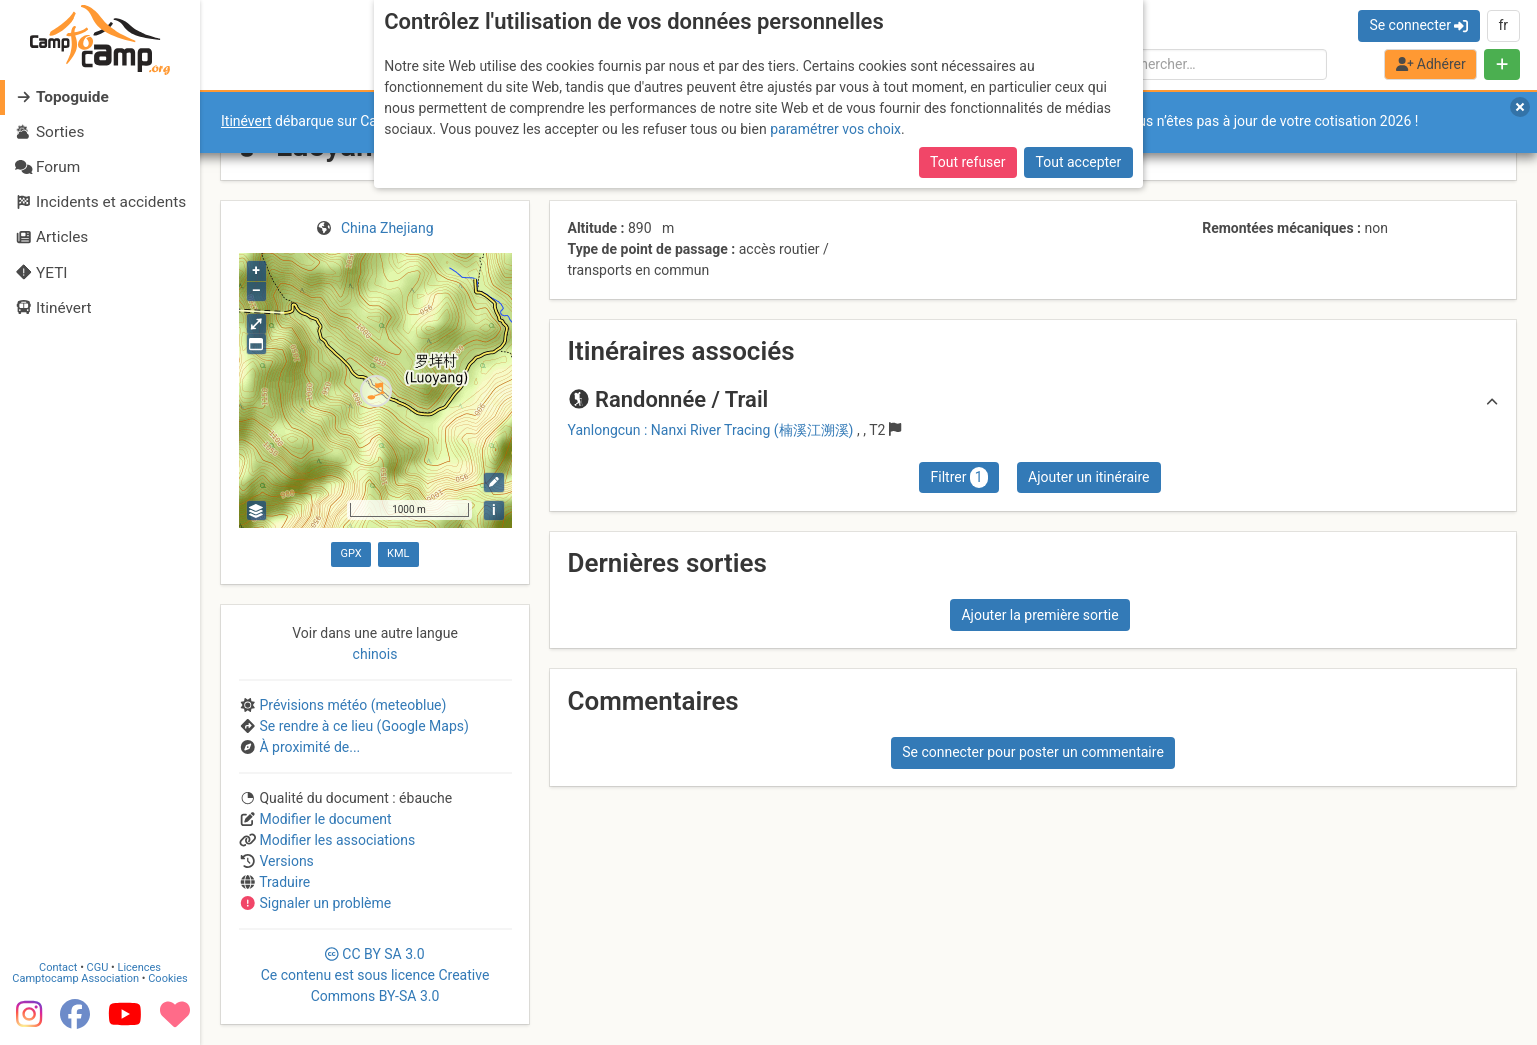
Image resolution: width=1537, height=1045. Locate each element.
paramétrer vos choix (835, 129)
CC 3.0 (375, 975)
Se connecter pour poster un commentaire (1033, 752)
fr (1503, 25)
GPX (350, 553)
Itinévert (246, 121)
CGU (98, 967)
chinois (375, 654)
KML (398, 553)
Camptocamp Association (75, 978)
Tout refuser (967, 162)
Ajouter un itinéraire (1088, 477)
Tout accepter (1079, 162)
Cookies (167, 978)
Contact (58, 967)
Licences (139, 967)
